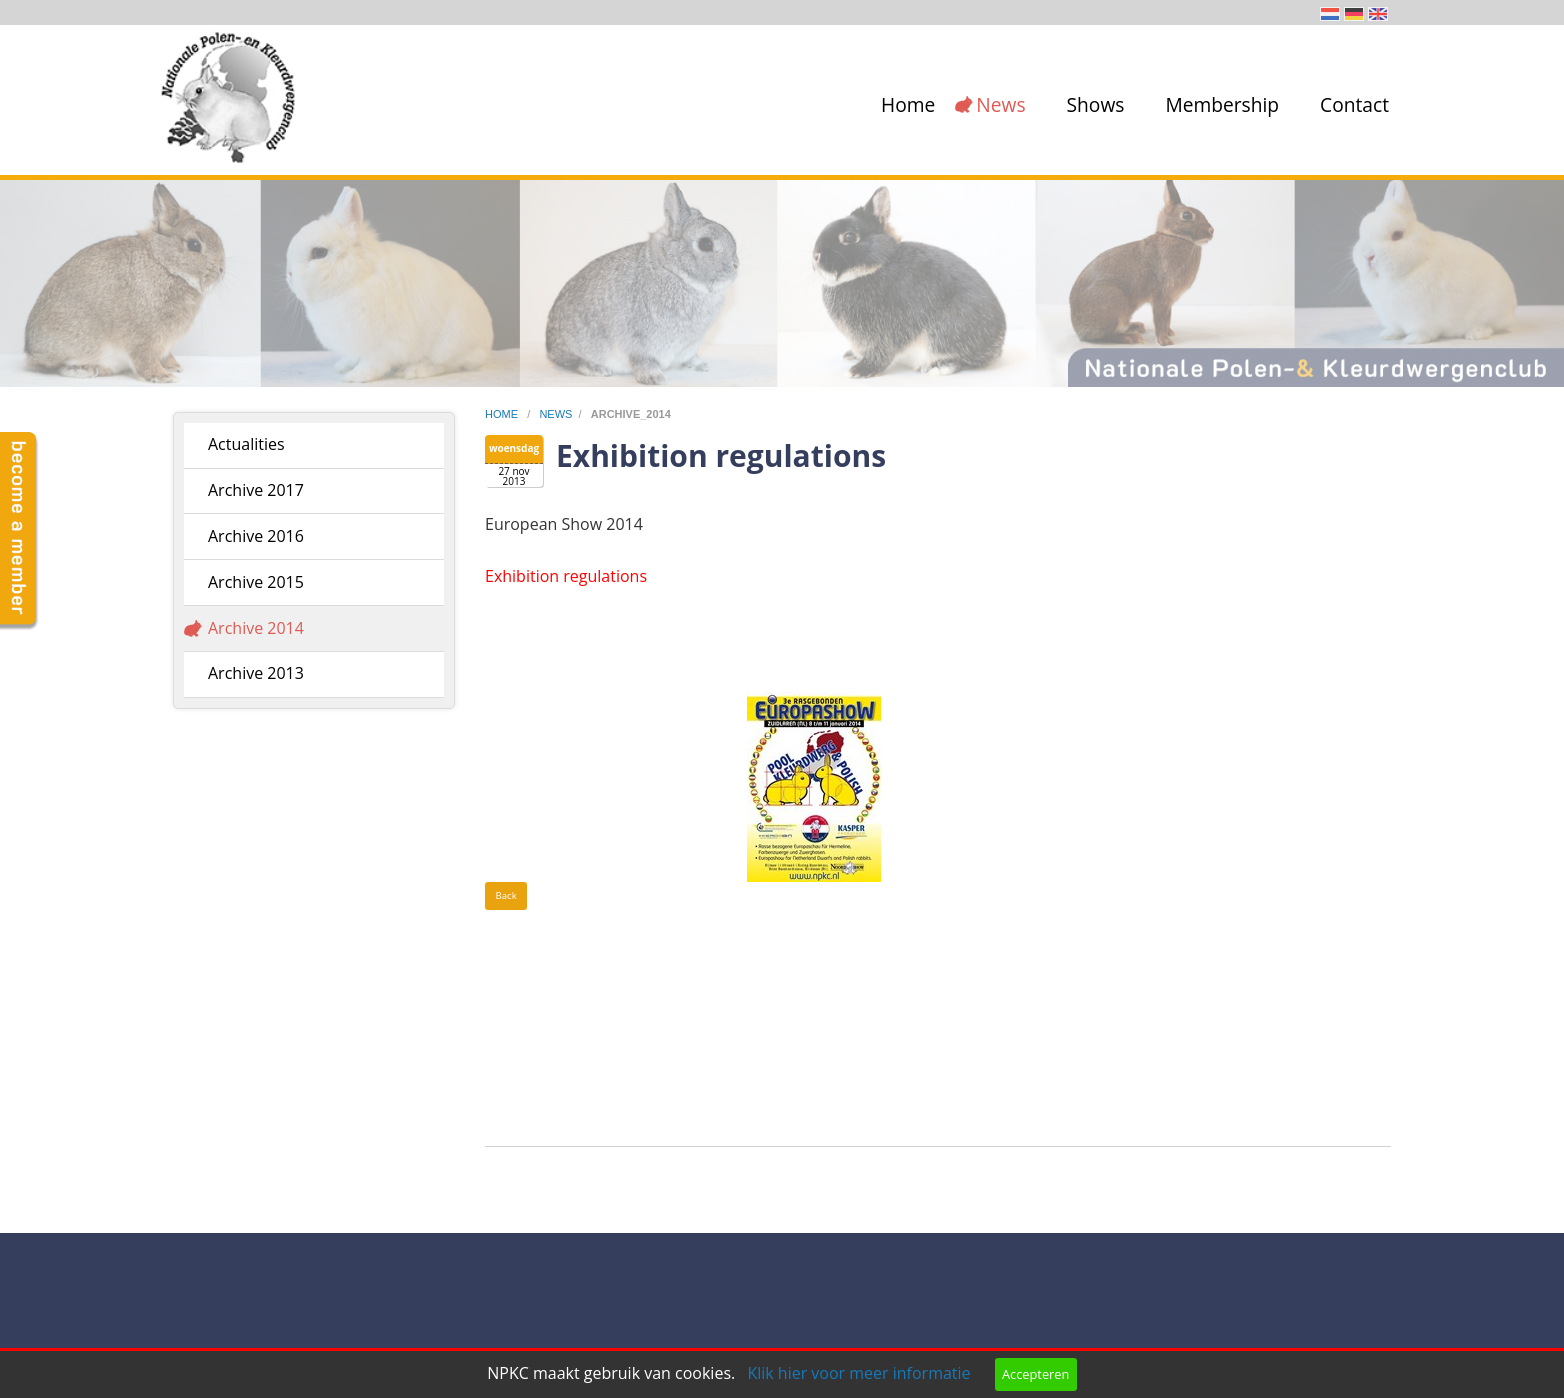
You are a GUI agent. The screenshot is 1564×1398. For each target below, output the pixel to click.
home (503, 414)
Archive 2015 (256, 582)
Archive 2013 (256, 673)
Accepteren (1035, 1374)
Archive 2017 (256, 490)
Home (908, 104)
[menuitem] (904, 105)
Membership (1222, 104)
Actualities (246, 444)
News (1000, 104)
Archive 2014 (256, 628)
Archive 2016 (256, 536)
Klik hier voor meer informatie (858, 1373)
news (555, 414)
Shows (1096, 104)
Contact (1354, 104)
